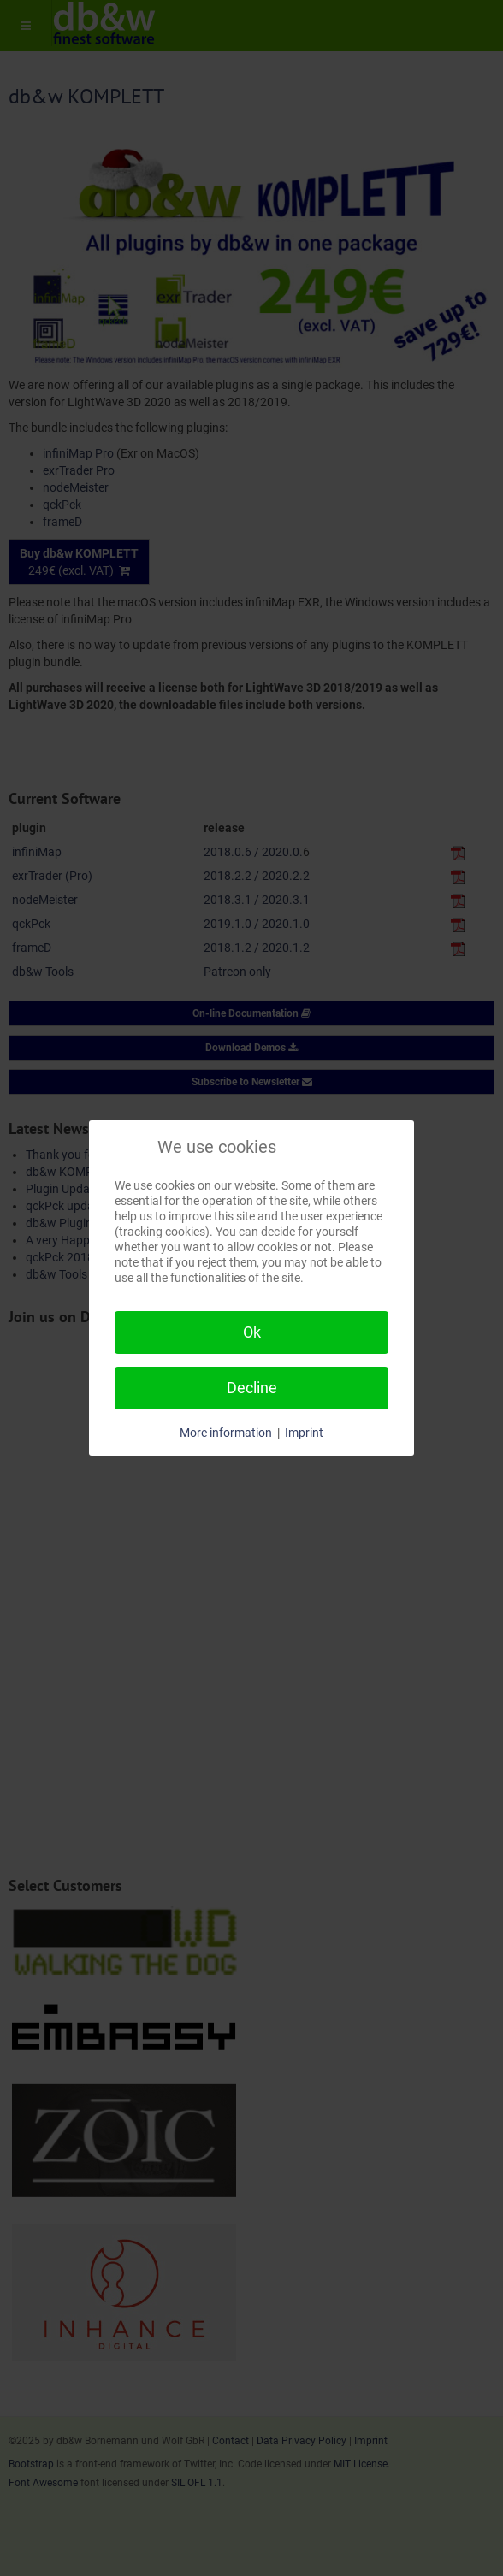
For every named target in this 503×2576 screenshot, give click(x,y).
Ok (252, 1332)
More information (226, 1432)
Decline (252, 1388)
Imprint (304, 1432)
